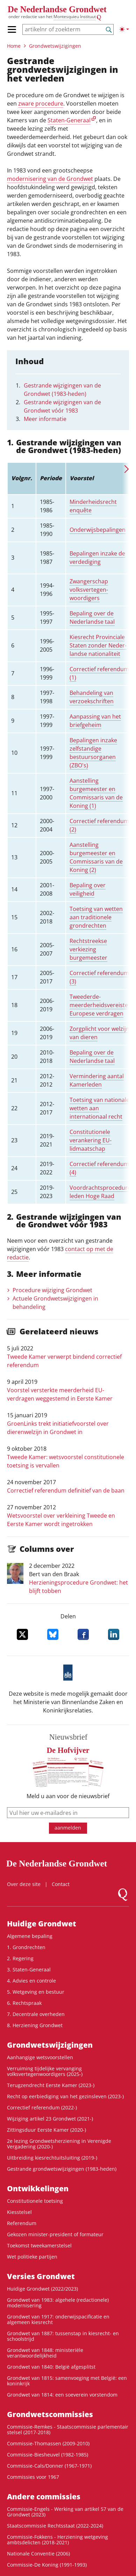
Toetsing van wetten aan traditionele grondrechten (96, 917)
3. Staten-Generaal (29, 1969)
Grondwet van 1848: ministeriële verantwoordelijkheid (45, 2353)
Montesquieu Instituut (74, 17)
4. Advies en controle (31, 1980)
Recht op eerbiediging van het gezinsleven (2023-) (65, 2096)
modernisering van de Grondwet (50, 179)
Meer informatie (45, 419)
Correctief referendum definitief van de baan (65, 1490)
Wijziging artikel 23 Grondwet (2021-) (50, 2118)
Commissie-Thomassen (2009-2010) (48, 2443)
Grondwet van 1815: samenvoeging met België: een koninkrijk (67, 2381)
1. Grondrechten (26, 1947)
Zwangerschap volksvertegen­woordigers (89, 589)
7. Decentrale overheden (36, 2014)
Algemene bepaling (29, 1936)
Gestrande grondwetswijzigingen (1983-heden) (61, 2168)
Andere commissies (43, 2496)
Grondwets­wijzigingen (55, 46)
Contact (61, 1884)
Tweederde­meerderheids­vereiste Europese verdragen (99, 1005)
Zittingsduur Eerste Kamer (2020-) (46, 2129)
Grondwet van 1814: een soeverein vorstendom (62, 2394)
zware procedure (40, 103)
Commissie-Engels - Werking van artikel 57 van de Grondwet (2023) (65, 2512)
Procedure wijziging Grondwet (52, 1290)
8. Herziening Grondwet (35, 2025)
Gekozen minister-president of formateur (55, 2234)
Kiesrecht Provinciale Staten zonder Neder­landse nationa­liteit (98, 645)
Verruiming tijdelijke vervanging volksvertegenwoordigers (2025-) (45, 2071)
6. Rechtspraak (24, 2003)
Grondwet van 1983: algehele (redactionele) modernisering (58, 2303)
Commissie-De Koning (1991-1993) (47, 2564)
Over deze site (24, 1884)
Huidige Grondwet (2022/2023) (42, 2288)
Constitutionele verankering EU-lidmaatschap (91, 1140)
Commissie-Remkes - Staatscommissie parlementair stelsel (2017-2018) (67, 2429)
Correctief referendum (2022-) (42, 2107)
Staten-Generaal (69, 120)
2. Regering (20, 1958)
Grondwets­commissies (50, 2414)
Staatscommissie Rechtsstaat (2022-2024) (55, 2525)
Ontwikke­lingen (38, 2188)
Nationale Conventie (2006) (38, 2553)
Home (14, 46)
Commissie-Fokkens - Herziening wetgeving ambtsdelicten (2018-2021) (57, 2539)
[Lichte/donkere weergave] (124, 29)
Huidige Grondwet (41, 1923)
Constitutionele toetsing (35, 2201)
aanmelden (68, 1827)
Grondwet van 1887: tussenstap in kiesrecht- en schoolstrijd (63, 2336)
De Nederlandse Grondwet (57, 9)
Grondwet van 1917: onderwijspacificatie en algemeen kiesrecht (58, 2319)
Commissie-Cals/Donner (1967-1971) (49, 2465)
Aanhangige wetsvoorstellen (40, 2057)
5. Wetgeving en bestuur (35, 1991)
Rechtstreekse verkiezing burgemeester (88, 949)
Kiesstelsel (19, 2212)
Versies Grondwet (41, 2276)
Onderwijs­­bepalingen (98, 530)
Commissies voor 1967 (33, 2477)
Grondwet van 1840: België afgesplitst (51, 2366)
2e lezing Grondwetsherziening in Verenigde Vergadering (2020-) (59, 2144)
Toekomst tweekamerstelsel (39, 2245)
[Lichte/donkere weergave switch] (124, 29)
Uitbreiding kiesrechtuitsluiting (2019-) (52, 2157)
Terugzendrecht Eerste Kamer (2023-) (50, 2085)
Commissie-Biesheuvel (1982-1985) (47, 2454)
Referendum (21, 2223)
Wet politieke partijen (32, 2256)
